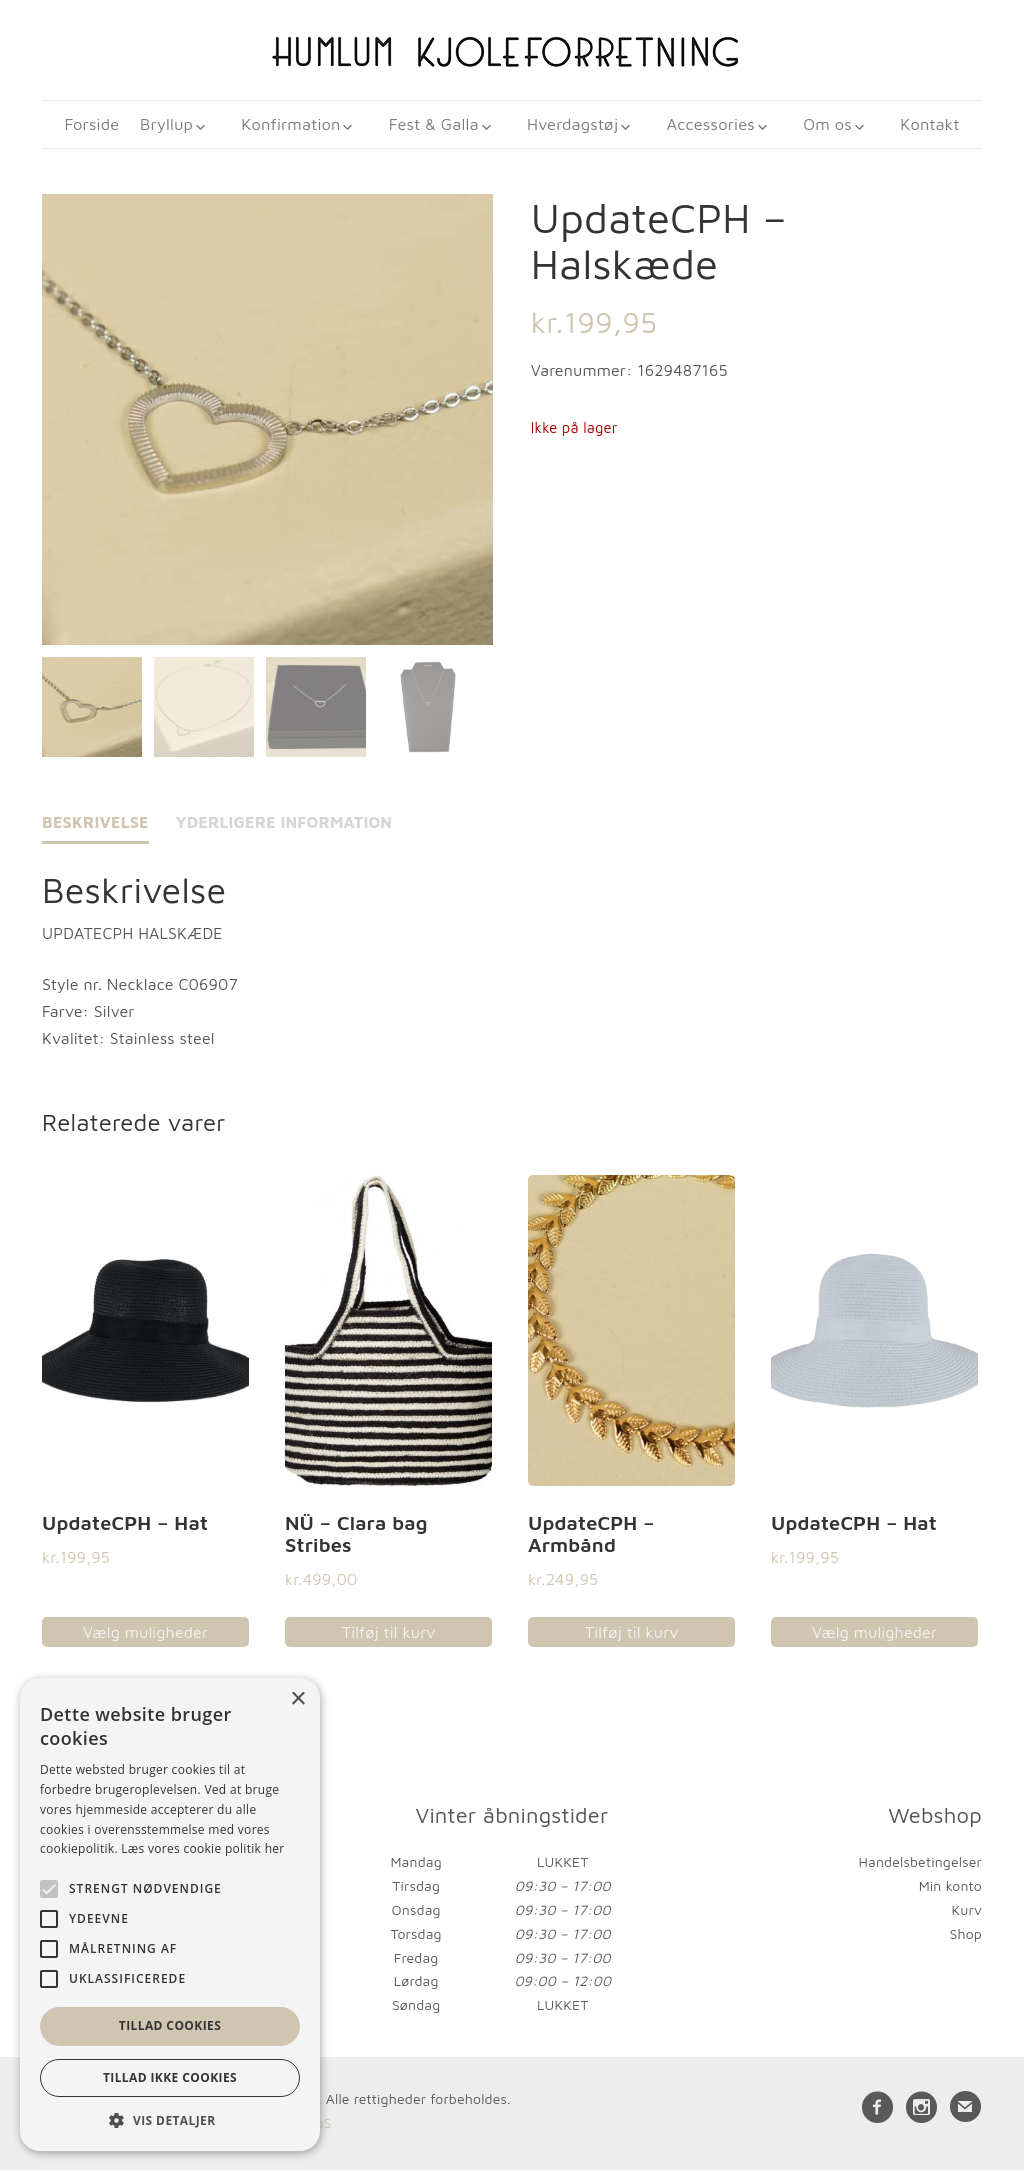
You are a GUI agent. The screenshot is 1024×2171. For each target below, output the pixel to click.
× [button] (297, 1699)
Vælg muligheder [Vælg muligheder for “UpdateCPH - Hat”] (145, 1634)
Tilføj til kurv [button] (389, 1634)
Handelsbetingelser (920, 1863)
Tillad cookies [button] (170, 2025)
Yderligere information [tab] (284, 824)
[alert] (170, 1914)
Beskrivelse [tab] (95, 824)
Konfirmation (301, 125)
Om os (820, 125)
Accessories (708, 125)
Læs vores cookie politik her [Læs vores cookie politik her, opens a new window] (202, 1848)
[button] (170, 2120)
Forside (102, 125)
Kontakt (920, 125)
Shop (966, 1934)
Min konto (950, 1887)
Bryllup (182, 125)
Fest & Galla (440, 125)
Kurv (966, 1911)
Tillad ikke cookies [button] (170, 2077)
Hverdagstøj (574, 125)
